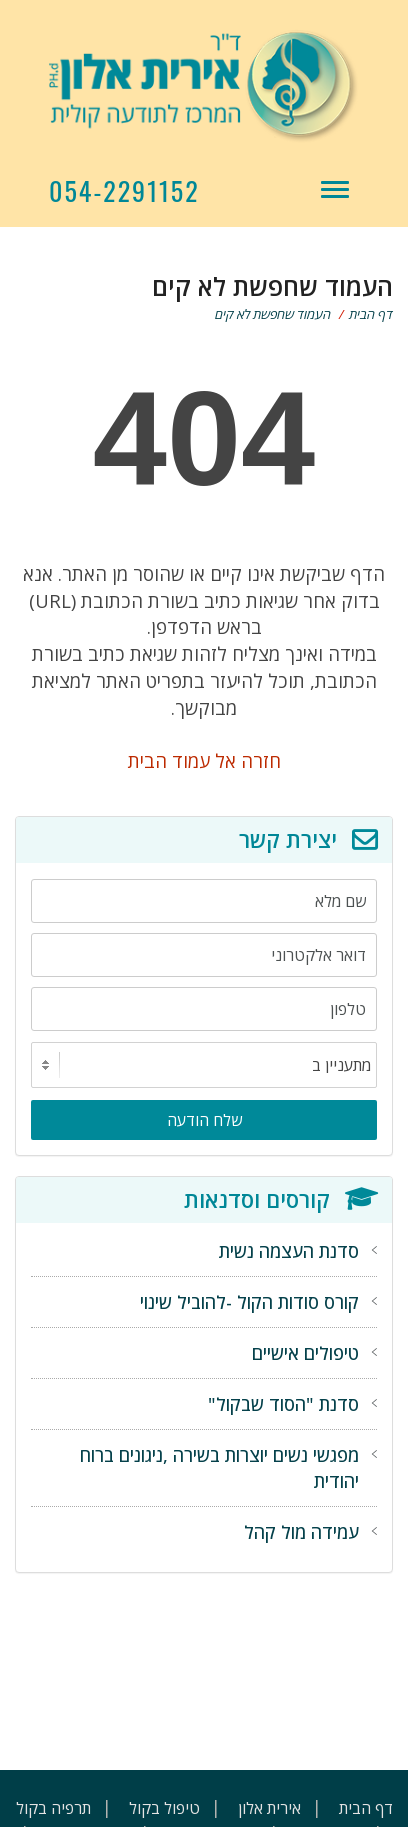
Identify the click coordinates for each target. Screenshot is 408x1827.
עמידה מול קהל (301, 1532)
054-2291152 (124, 190)
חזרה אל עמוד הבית (204, 760)
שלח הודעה (204, 1120)
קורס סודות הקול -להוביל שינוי (249, 1302)
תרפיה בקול (53, 1808)
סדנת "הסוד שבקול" (283, 1404)
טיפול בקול (164, 1808)
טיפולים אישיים (305, 1353)
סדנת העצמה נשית (289, 1251)
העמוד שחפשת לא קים (273, 314)
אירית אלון (269, 1808)
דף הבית (371, 314)
